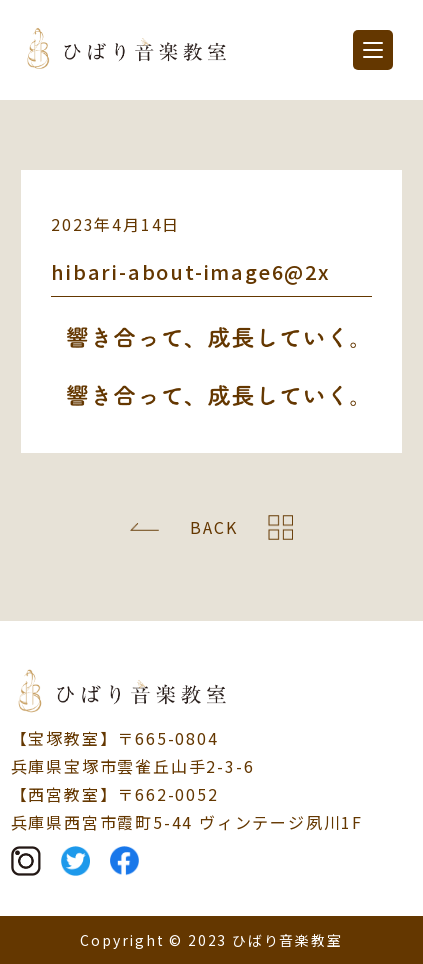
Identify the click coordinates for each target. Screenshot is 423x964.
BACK (213, 527)
